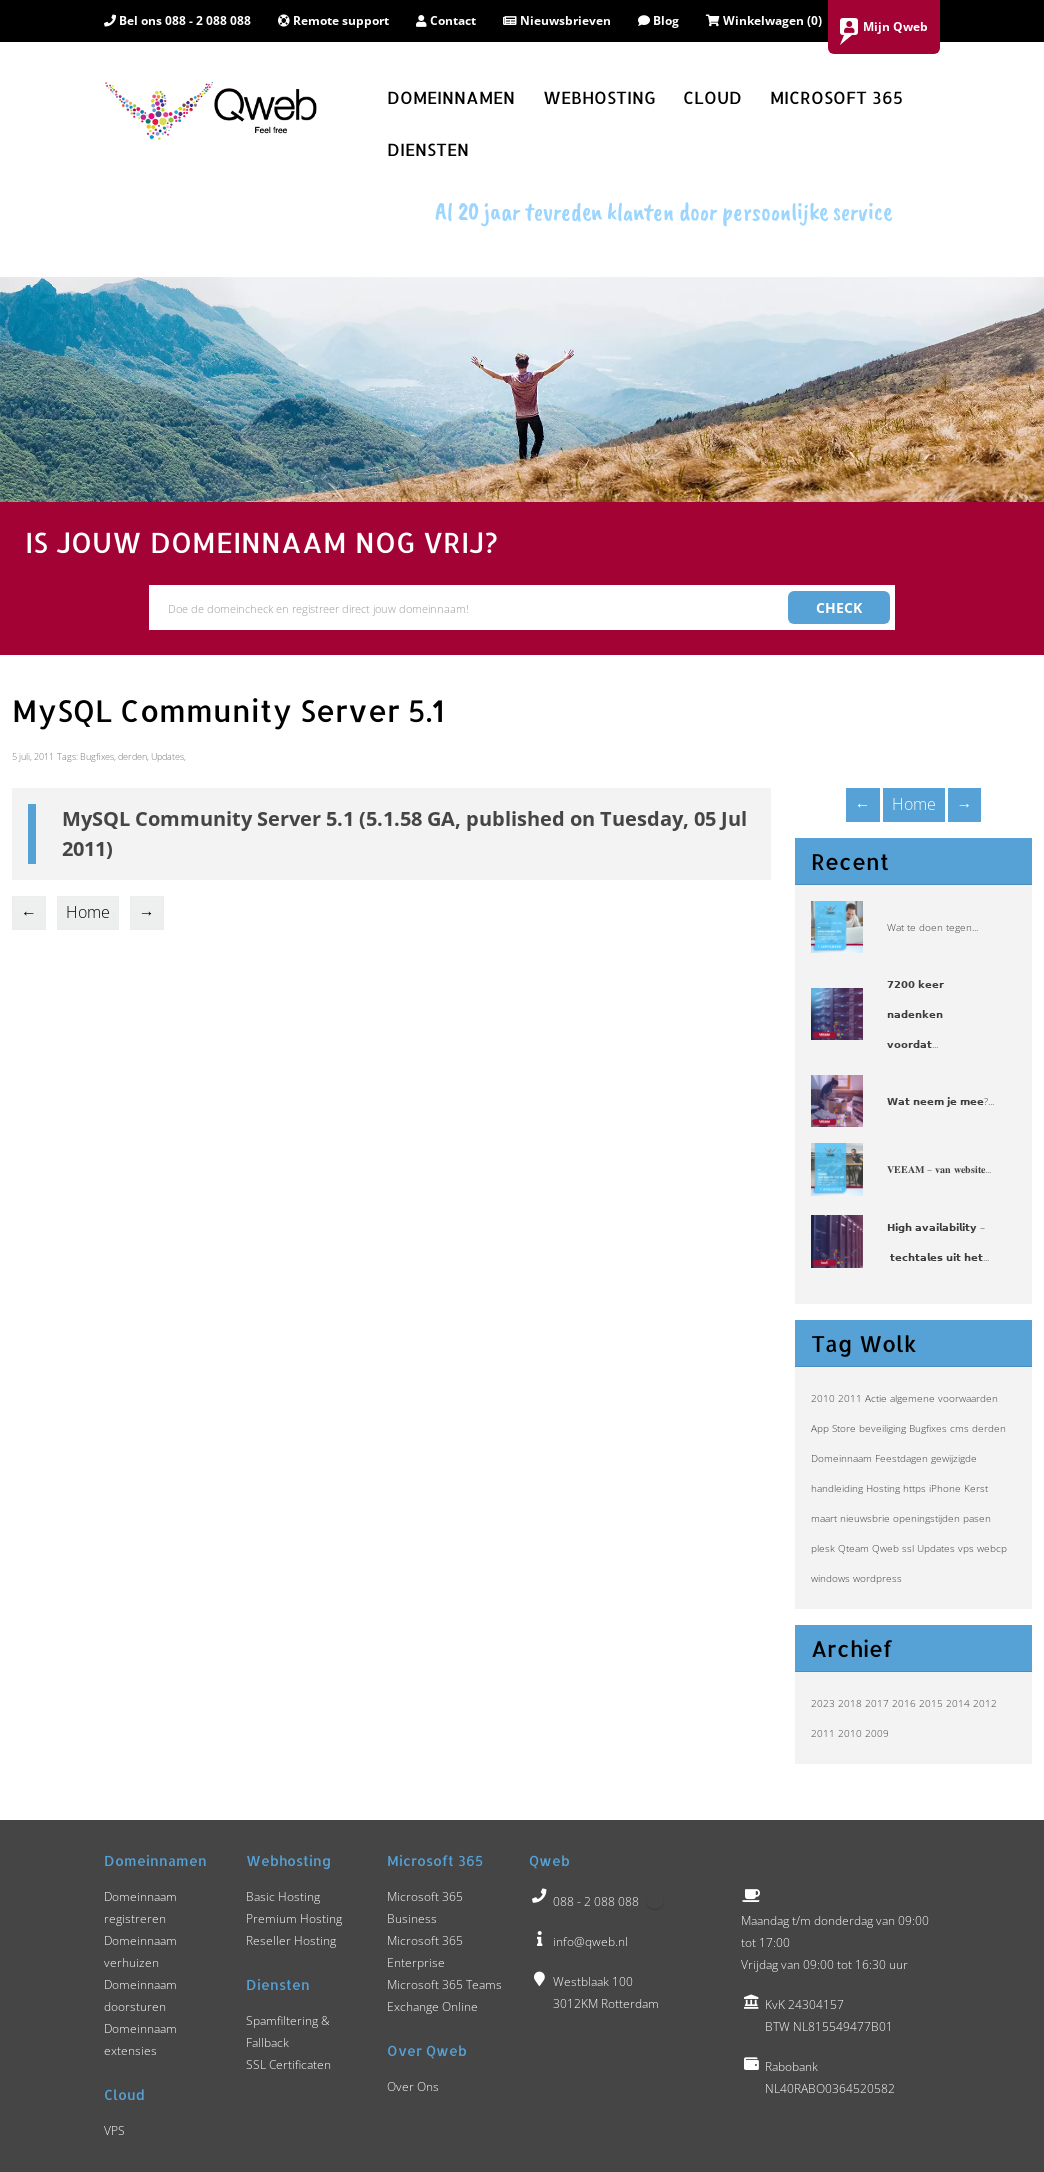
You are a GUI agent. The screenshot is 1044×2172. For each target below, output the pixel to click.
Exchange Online (432, 2006)
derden (989, 1428)
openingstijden (926, 1518)
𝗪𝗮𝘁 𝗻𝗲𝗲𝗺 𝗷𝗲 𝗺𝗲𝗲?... (940, 1101)
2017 (877, 1703)
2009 (877, 1733)
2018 (850, 1703)
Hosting (883, 1488)
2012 (985, 1703)
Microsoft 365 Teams (444, 1984)
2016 (904, 1703)
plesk (823, 1548)
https (914, 1488)
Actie (876, 1398)
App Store (833, 1428)
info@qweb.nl (590, 1941)
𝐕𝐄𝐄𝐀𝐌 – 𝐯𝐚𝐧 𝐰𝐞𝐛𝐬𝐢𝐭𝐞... (939, 1169)
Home (914, 804)
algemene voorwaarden (944, 1398)
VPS (114, 2130)
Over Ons (413, 2086)
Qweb (885, 1548)
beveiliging (882, 1428)
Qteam (853, 1548)
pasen (977, 1518)
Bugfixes (928, 1428)
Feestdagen (901, 1458)
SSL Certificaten (288, 2064)
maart (824, 1518)
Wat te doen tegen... (932, 927)
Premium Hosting (294, 1918)
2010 (823, 1398)
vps (966, 1548)
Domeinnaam (841, 1458)
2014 (958, 1703)
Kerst (976, 1488)
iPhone (945, 1488)
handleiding (837, 1488)
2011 (850, 1398)
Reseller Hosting (291, 1940)
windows (830, 1578)
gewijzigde (954, 1458)
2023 (823, 1703)
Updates (936, 1548)
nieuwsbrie (865, 1518)
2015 (931, 1703)
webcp (992, 1548)
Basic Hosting (283, 1896)
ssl (908, 1548)
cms (959, 1428)
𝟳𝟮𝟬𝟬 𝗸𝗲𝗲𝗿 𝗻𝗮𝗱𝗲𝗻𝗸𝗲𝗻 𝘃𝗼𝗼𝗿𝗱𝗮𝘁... (915, 1014)
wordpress (877, 1578)
